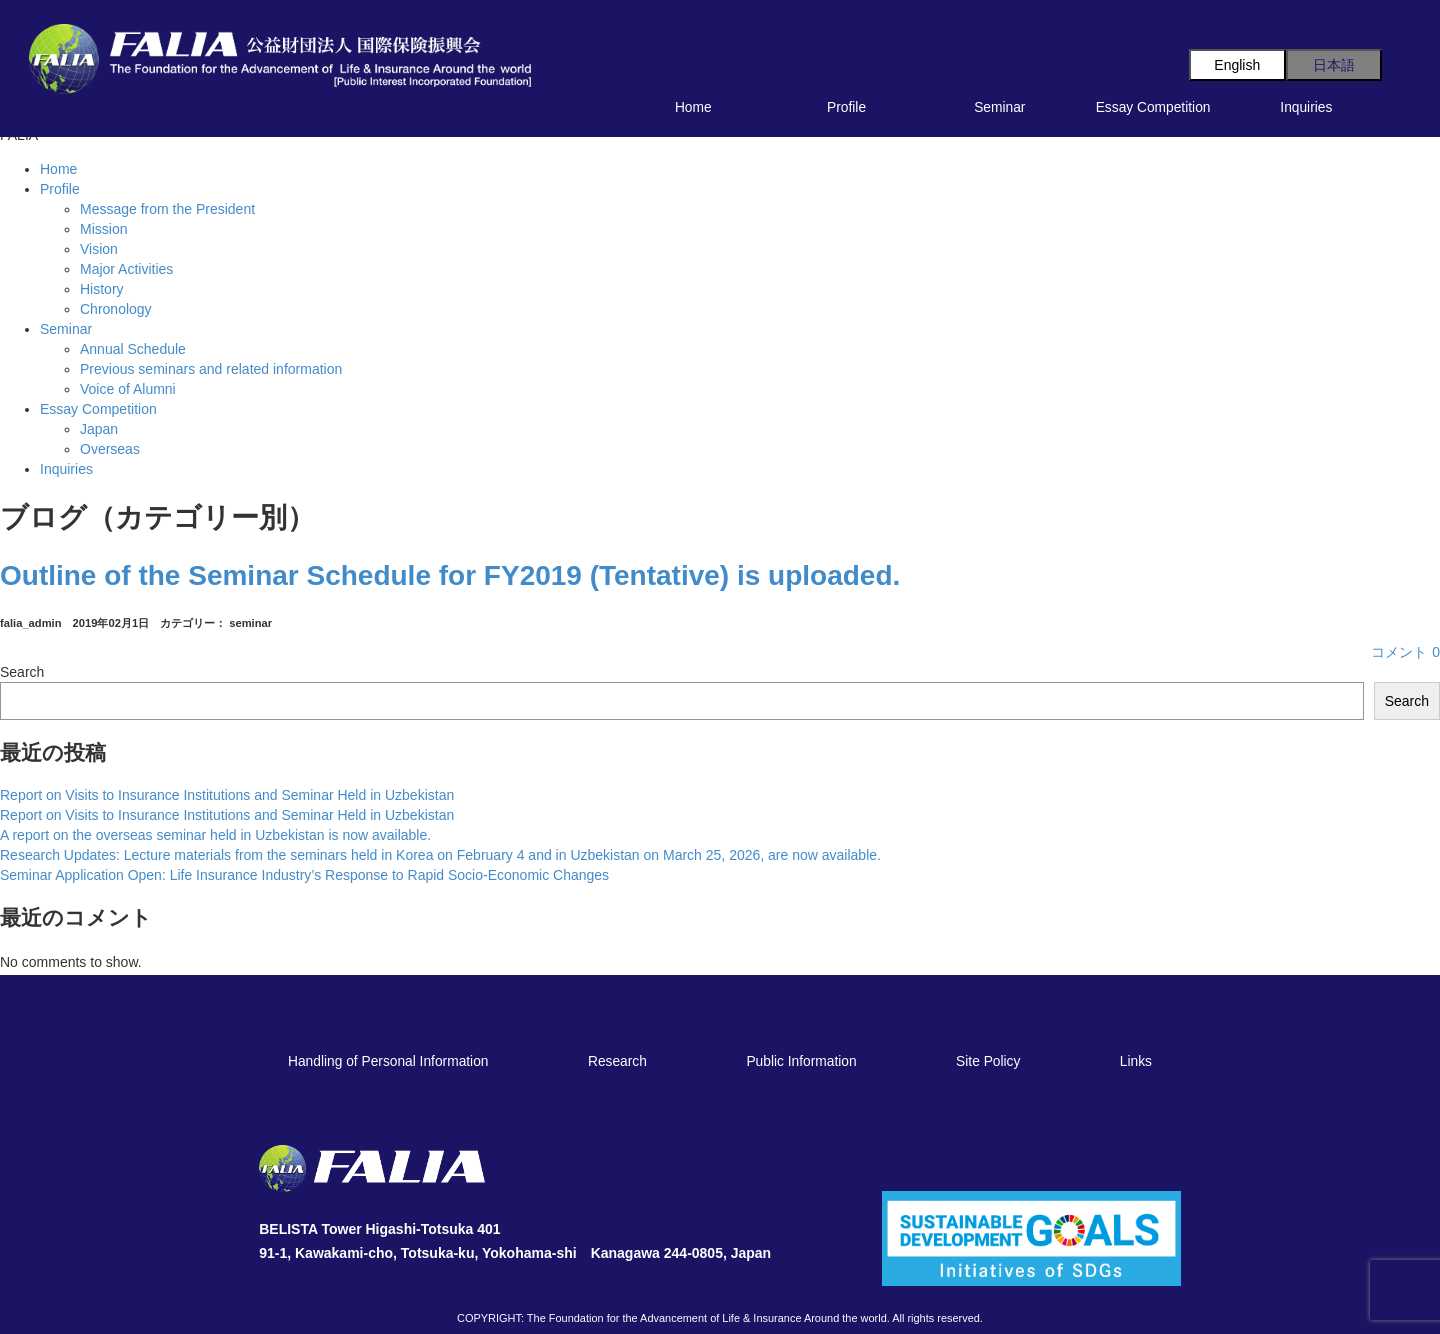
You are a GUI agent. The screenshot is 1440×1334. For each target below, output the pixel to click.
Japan (99, 429)
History (102, 289)
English (1237, 65)
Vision (99, 249)
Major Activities (126, 269)
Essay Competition (1153, 107)
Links (1136, 1061)
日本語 (1334, 65)
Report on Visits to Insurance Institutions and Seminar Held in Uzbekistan (227, 795)
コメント (1405, 652)
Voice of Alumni (128, 389)
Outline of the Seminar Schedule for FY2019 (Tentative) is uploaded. (450, 575)
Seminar (999, 107)
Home (693, 107)
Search (22, 672)
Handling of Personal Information (388, 1061)
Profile (846, 107)
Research (617, 1061)
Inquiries (1306, 107)
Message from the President (167, 209)
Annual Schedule (133, 349)
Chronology (116, 309)
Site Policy (988, 1061)
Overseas (110, 449)
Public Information (801, 1061)
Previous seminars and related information (211, 369)
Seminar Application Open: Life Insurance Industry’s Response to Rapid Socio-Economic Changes (304, 875)
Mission (103, 229)
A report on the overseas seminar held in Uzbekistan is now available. (215, 835)
